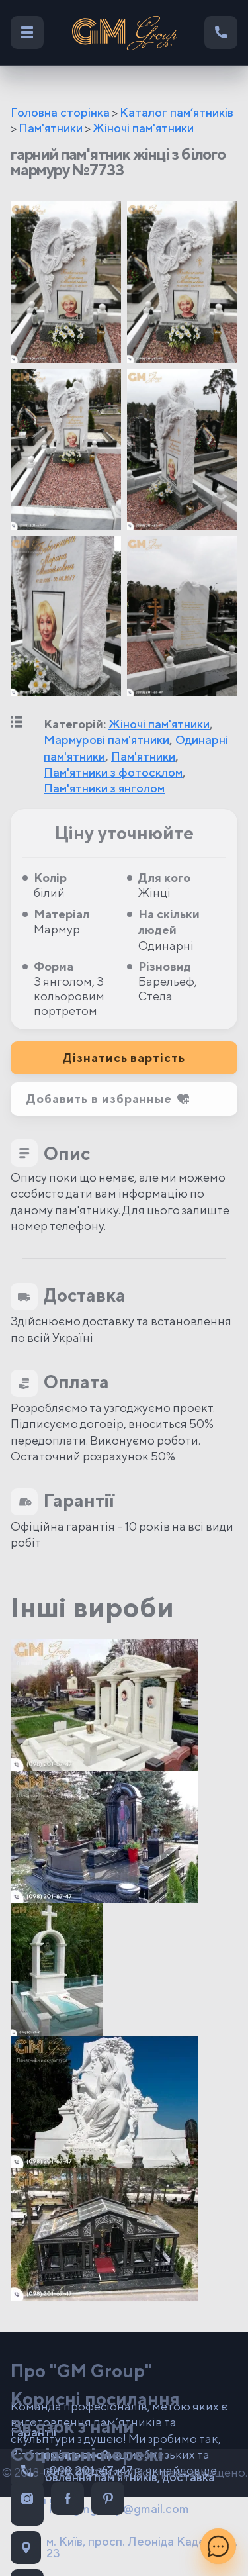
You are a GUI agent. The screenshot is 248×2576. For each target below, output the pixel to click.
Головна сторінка (60, 112)
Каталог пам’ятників (176, 112)
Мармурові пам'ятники (106, 740)
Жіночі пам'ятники (143, 128)
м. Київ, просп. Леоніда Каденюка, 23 (124, 2547)
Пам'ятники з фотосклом (113, 772)
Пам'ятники (51, 128)
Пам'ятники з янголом (104, 788)
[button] (124, 1099)
